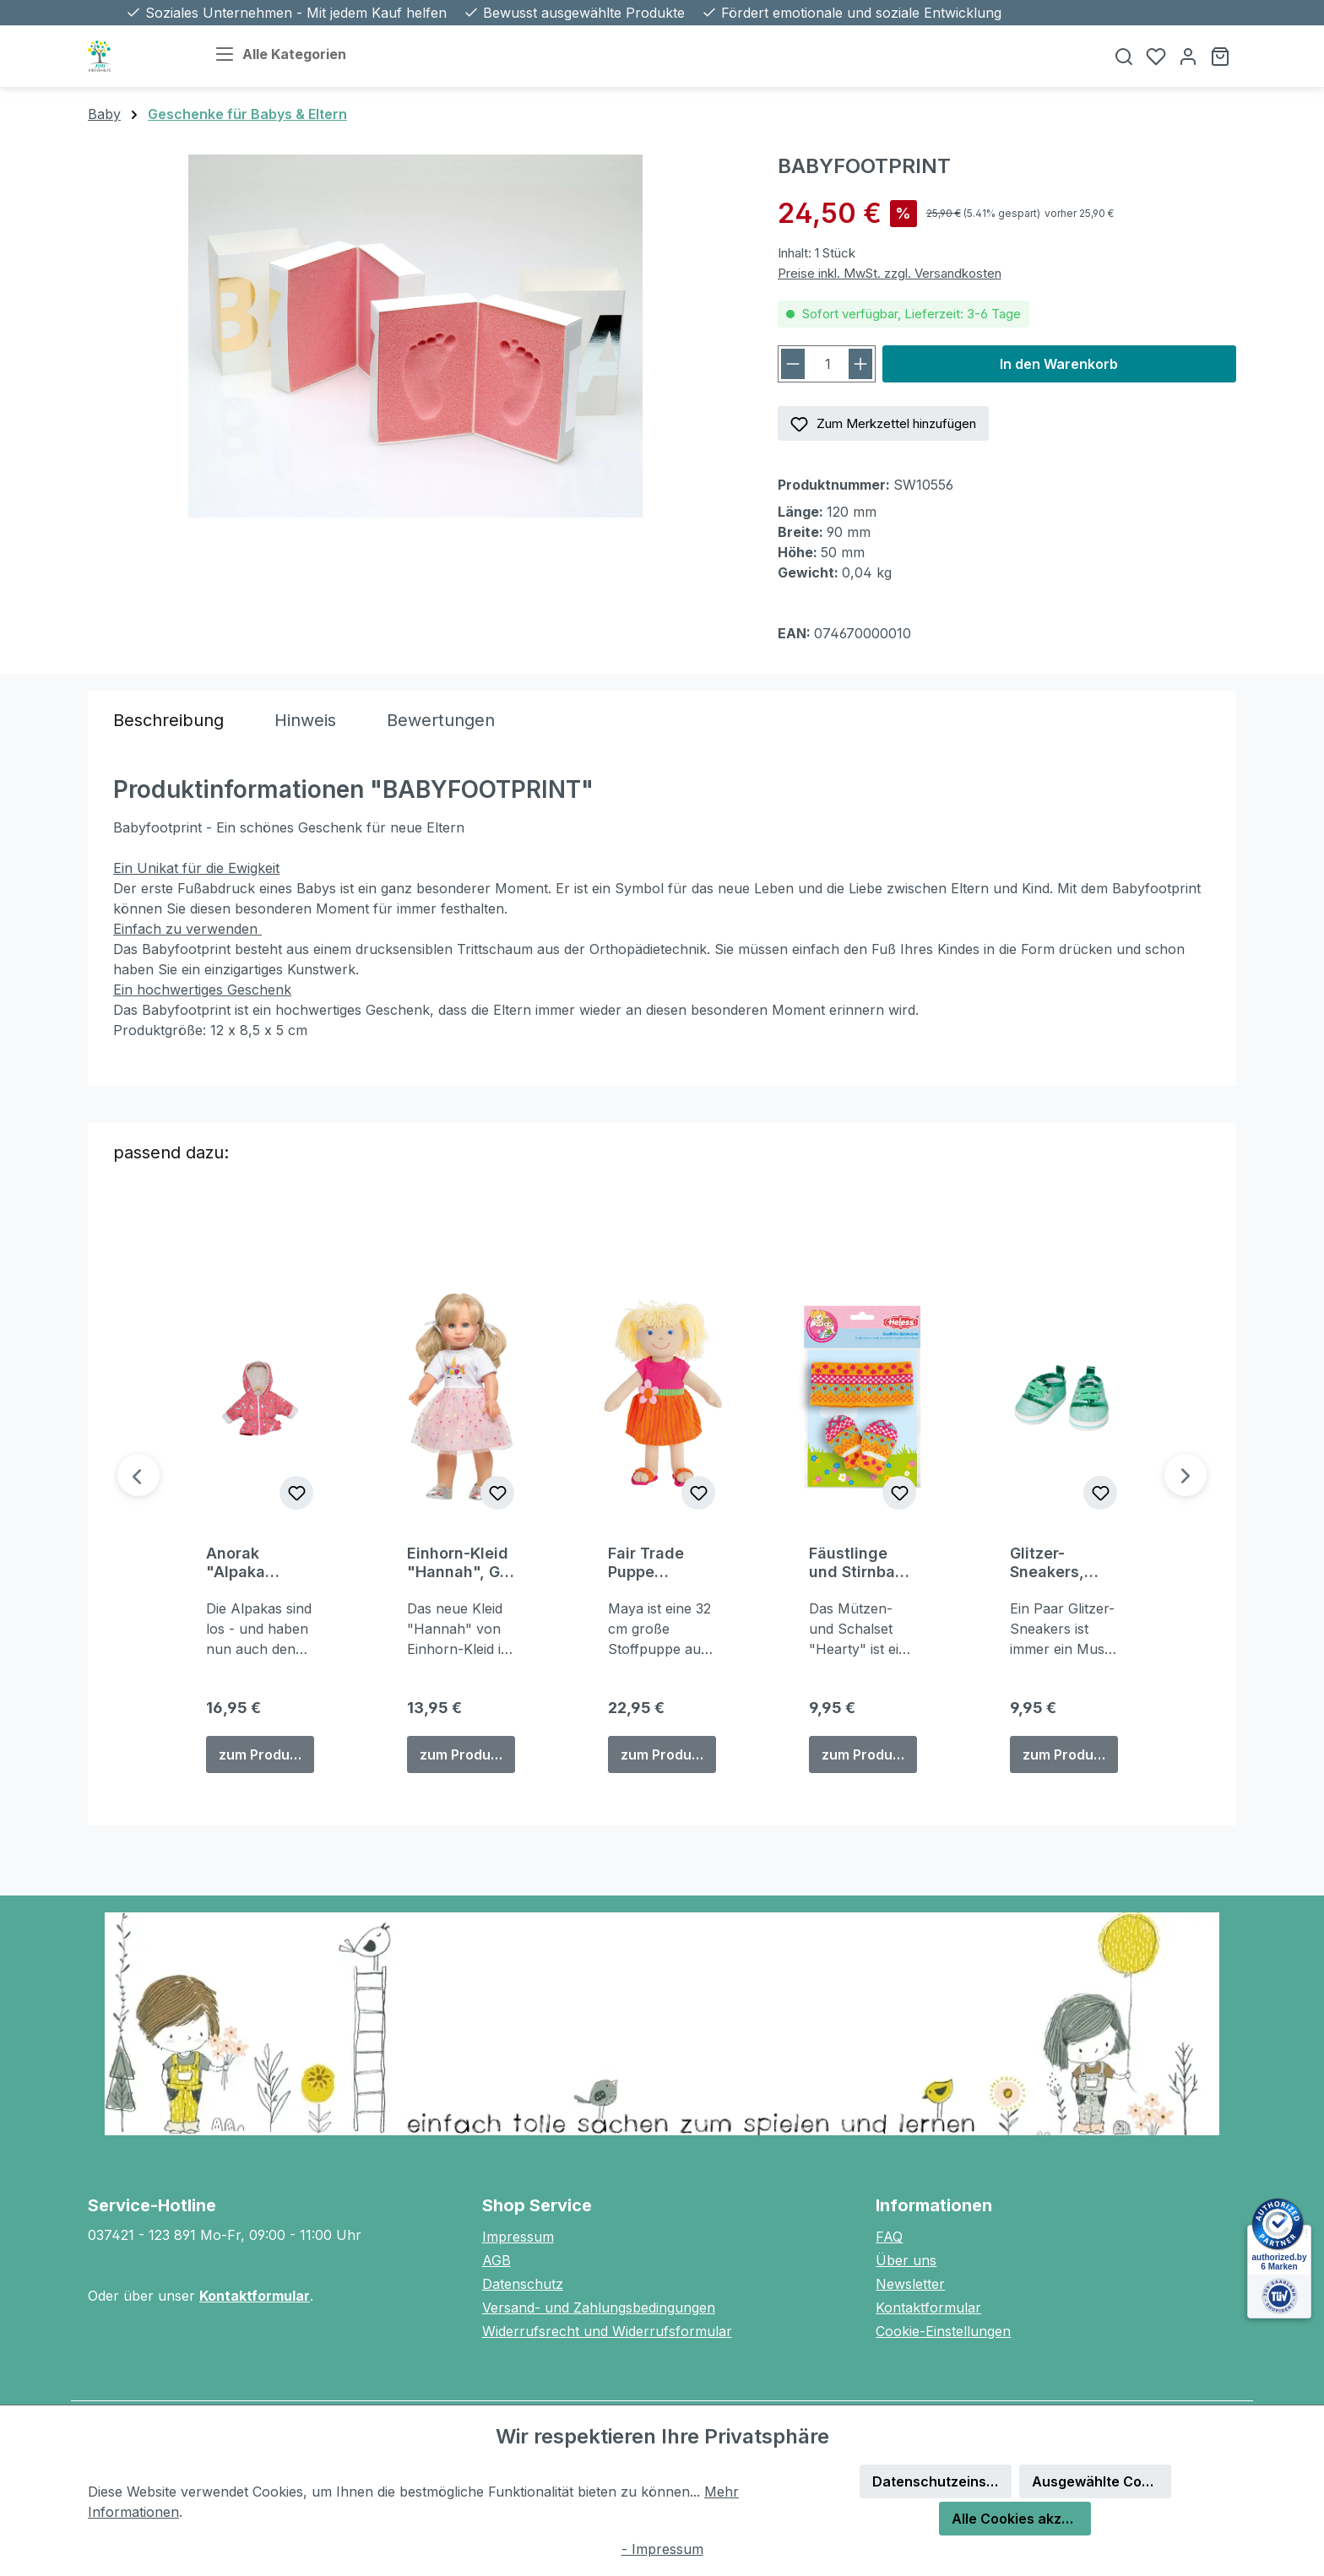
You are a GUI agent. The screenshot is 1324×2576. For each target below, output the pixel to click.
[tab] (168, 720)
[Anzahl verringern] (793, 364)
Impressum (518, 2236)
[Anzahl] (828, 364)
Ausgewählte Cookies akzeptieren (1101, 2481)
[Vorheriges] (138, 1475)
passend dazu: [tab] (171, 1152)
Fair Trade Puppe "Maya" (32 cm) (652, 1562)
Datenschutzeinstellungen (942, 2481)
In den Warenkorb (1059, 363)
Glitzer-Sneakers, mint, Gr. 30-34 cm (1057, 1562)
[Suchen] (1124, 56)
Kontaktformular (254, 2295)
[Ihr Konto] (1188, 56)
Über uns (906, 2260)
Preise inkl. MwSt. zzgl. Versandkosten (889, 273)
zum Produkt (260, 1754)
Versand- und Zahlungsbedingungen (598, 2307)
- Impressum (662, 2549)
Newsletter (910, 2283)
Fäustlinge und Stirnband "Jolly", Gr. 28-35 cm (861, 1562)
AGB (496, 2260)
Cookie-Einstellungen (943, 2331)
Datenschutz (522, 2283)
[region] (416, 336)
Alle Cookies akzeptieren (1021, 2518)
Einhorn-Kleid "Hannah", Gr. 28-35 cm (458, 1562)
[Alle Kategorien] (293, 56)
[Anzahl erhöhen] (860, 364)
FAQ (889, 2236)
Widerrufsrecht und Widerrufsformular (607, 2331)
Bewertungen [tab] (441, 720)
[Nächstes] (1185, 1475)
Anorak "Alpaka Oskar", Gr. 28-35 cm (246, 1562)
